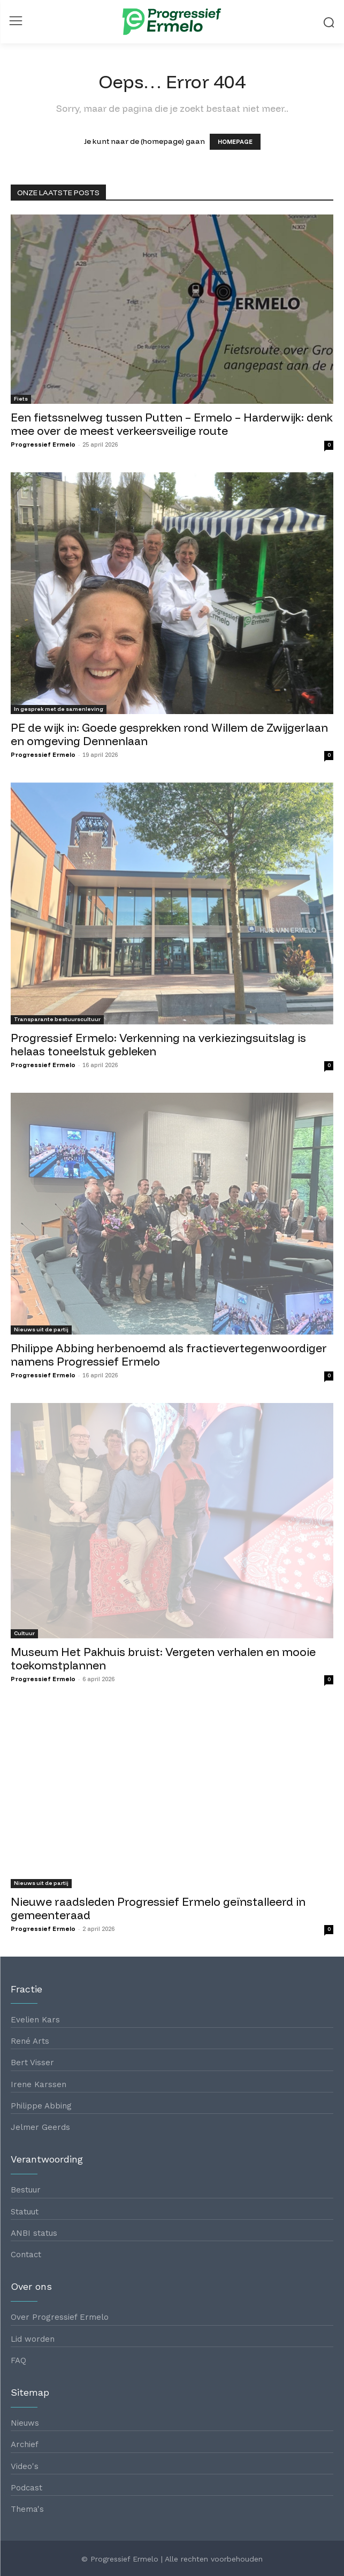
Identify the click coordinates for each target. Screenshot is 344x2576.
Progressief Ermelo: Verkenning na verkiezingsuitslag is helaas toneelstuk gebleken (158, 1044)
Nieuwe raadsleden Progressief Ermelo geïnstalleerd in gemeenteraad (158, 1908)
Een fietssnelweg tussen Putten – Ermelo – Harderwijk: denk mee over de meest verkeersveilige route (172, 424)
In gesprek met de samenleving (58, 709)
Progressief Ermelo (43, 444)
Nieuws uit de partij (41, 1329)
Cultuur (24, 1633)
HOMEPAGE (235, 141)
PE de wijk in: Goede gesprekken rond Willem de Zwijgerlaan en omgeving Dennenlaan (169, 734)
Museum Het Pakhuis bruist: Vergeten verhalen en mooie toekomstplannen (163, 1658)
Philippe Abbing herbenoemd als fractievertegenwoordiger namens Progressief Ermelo (169, 1354)
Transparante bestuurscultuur (57, 1019)
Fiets (21, 398)
